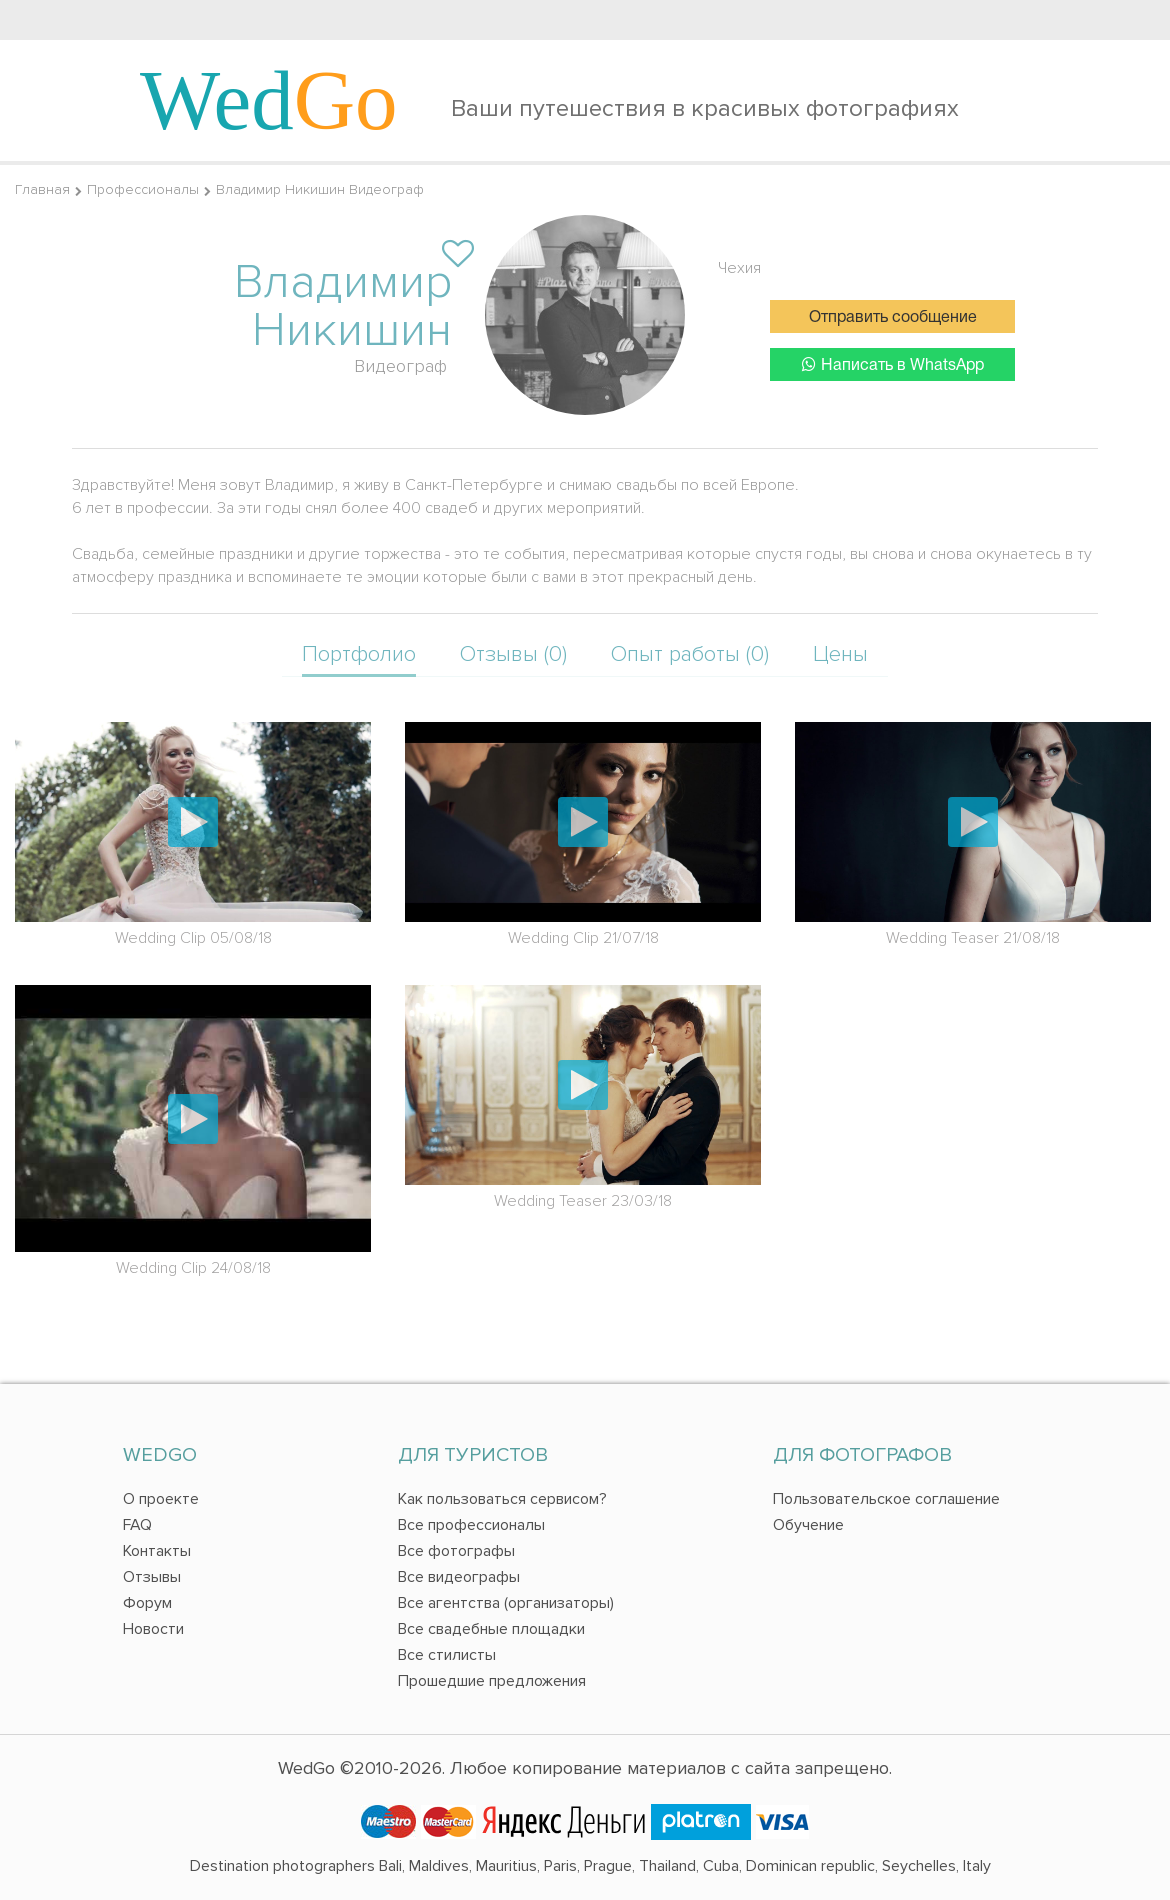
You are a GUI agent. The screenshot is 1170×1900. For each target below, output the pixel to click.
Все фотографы (456, 1551)
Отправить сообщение (893, 318)
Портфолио (359, 654)
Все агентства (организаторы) (506, 1603)
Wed (269, 100)
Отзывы (152, 1577)
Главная (42, 189)
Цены (840, 654)
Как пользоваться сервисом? (502, 1499)
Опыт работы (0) (690, 654)
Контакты (157, 1551)
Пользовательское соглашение (886, 1499)
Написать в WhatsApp (893, 364)
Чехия (739, 268)
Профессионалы (143, 189)
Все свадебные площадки (491, 1629)
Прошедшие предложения (492, 1681)
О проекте (161, 1499)
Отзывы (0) (513, 654)
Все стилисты (447, 1655)
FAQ (137, 1525)
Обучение (808, 1525)
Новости (153, 1629)
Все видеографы (459, 1577)
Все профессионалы (471, 1525)
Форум (147, 1603)
